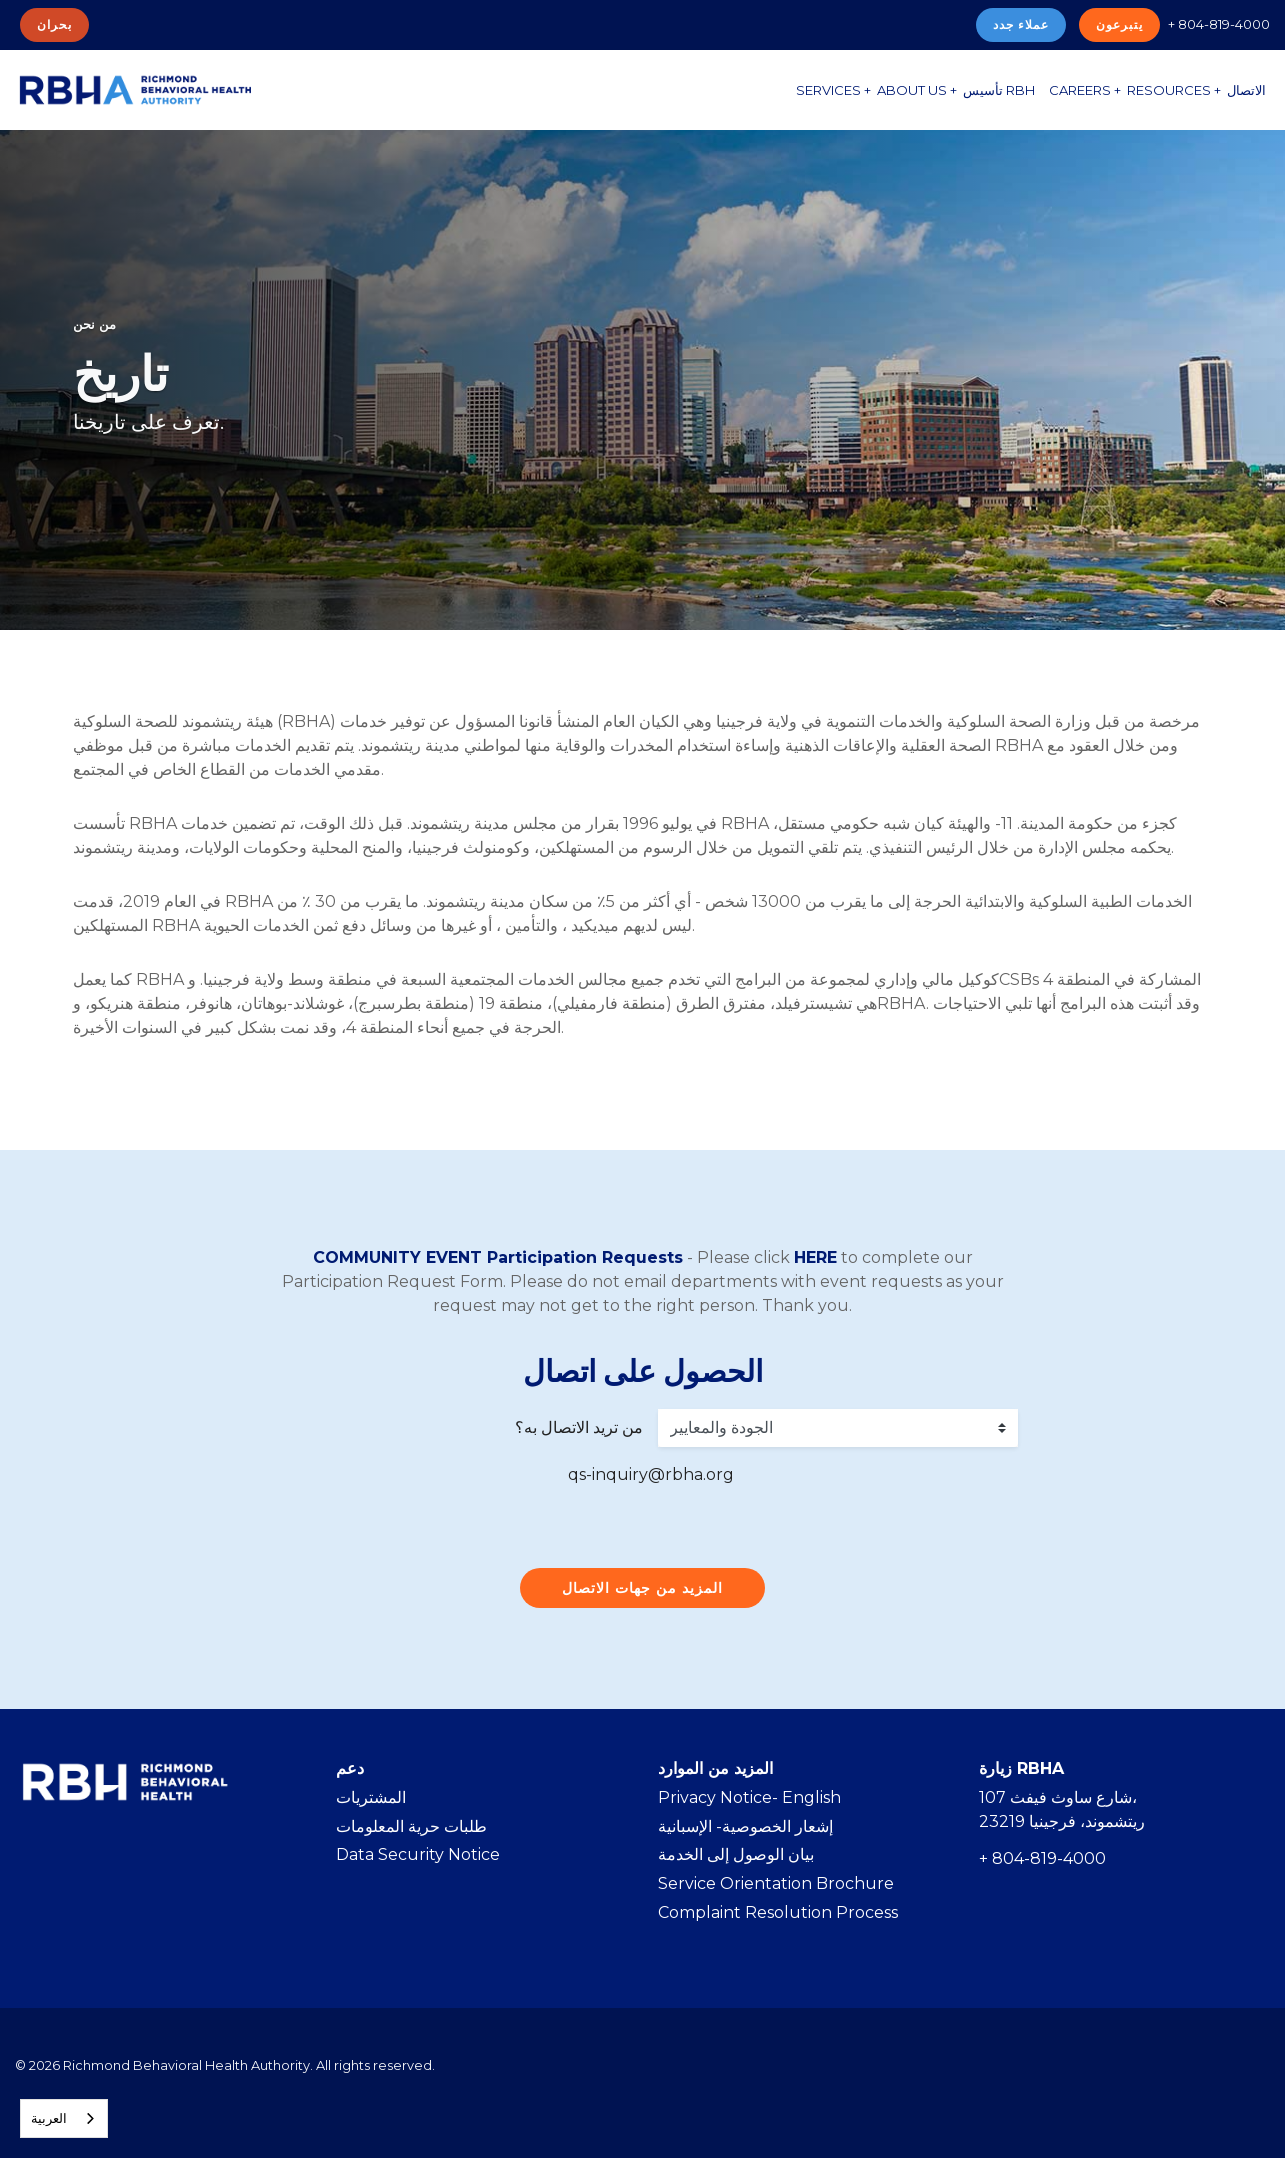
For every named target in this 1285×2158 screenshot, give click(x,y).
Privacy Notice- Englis (744, 1797)
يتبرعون (1119, 24)
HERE (815, 1257)
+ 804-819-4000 (1219, 24)
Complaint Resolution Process (778, 1912)
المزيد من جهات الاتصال (642, 1588)
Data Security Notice (418, 1854)
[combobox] (64, 2118)
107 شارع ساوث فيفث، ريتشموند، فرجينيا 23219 (1062, 1809)
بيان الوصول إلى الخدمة (736, 1854)
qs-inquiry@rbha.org (651, 1474)
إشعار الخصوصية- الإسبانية (745, 1826)
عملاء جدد (1021, 24)
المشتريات (371, 1797)
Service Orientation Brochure (776, 1883)
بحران (54, 24)
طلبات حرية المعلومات (411, 1826)
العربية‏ (49, 2118)
